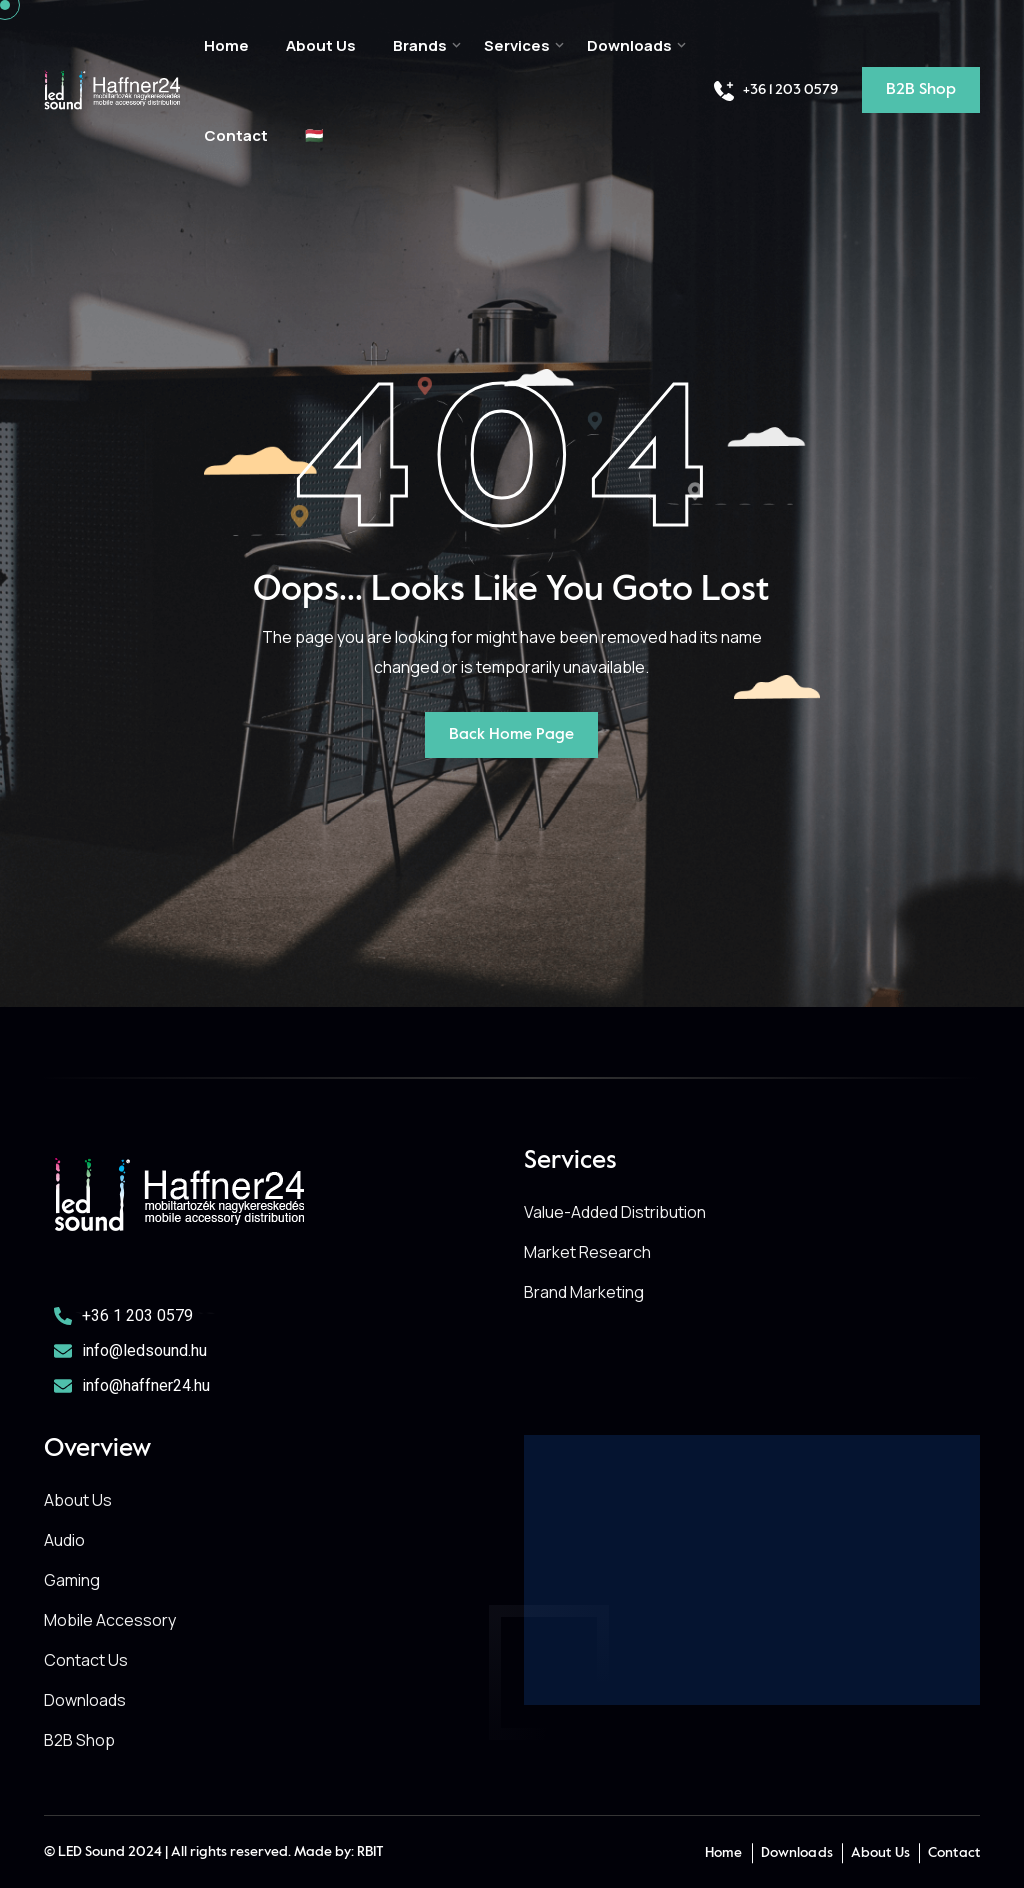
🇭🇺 (314, 136)
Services (517, 46)
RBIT (370, 1852)
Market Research (587, 1252)
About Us (321, 46)
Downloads (629, 46)
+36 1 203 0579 (775, 91)
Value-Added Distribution (615, 1212)
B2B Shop (79, 1740)
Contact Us (86, 1660)
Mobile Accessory (110, 1620)
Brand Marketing (584, 1292)
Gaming (72, 1580)
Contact (236, 136)
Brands (420, 46)
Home (226, 46)
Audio (64, 1540)
